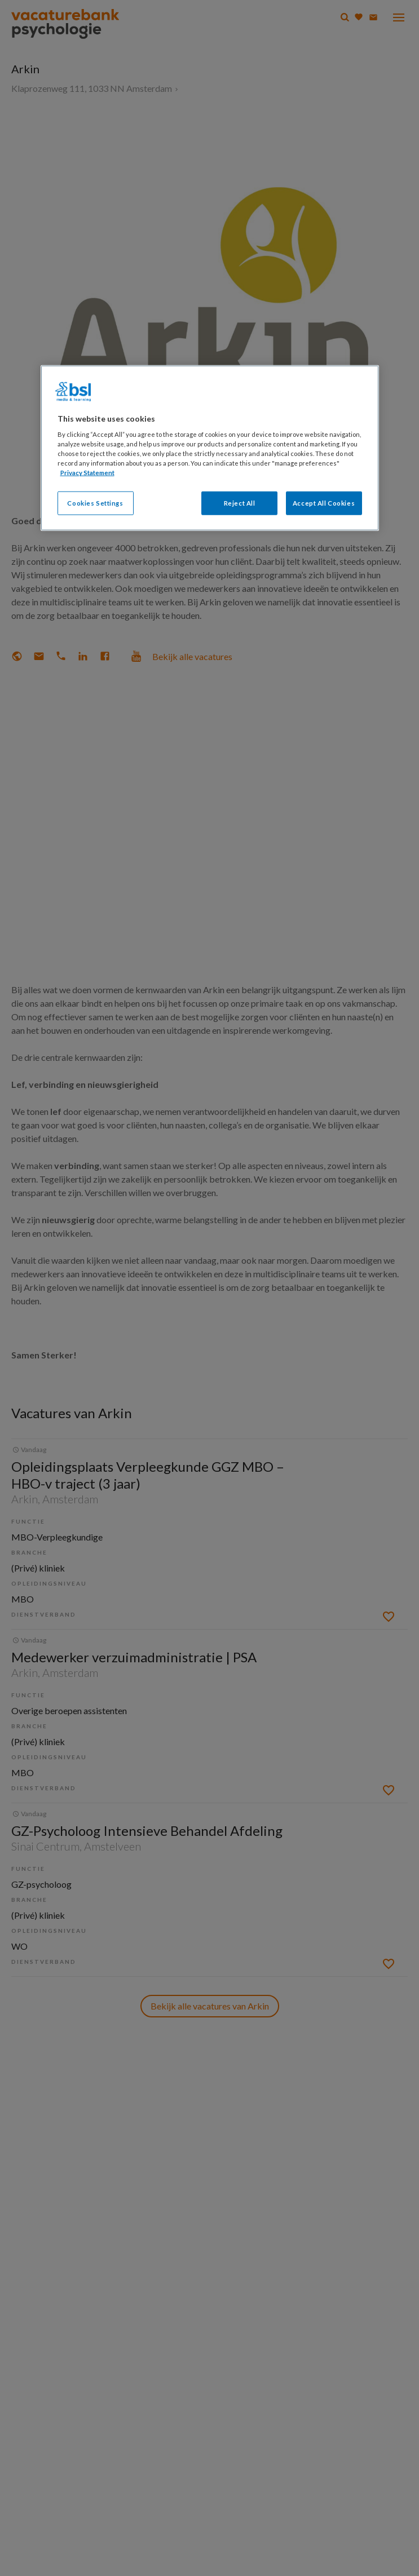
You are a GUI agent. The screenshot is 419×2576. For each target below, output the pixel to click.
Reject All (239, 503)
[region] (210, 448)
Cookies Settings (95, 503)
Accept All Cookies (324, 503)
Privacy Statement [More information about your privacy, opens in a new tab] (87, 472)
